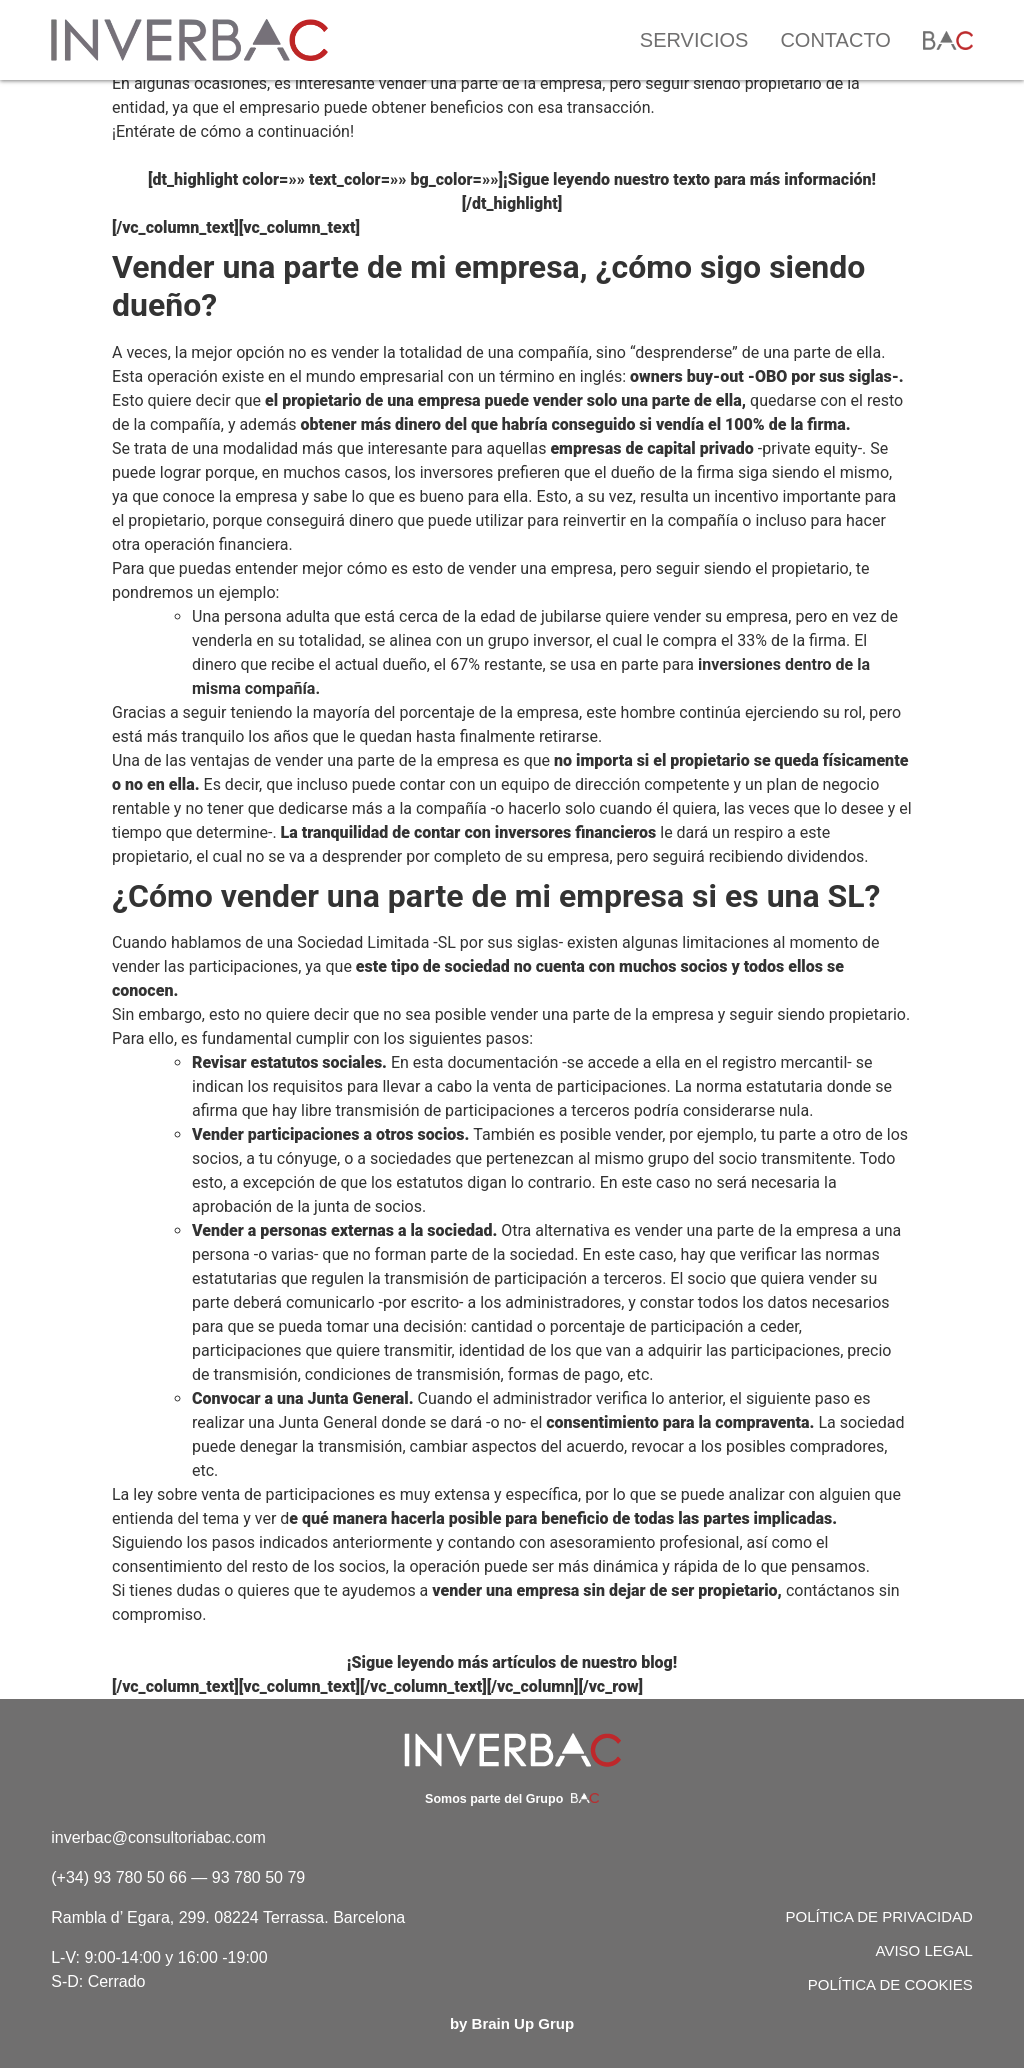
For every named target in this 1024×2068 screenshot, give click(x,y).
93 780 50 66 (139, 1877)
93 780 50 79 (258, 1877)
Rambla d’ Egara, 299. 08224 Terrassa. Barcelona (228, 1917)
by (512, 2023)
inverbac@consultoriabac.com (158, 1837)
